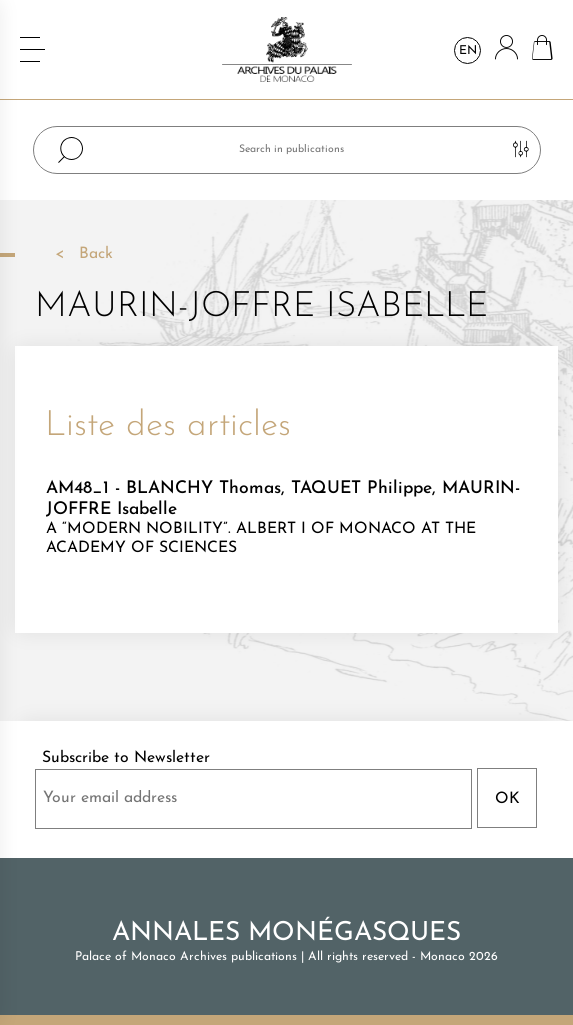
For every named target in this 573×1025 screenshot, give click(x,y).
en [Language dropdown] (468, 51)
